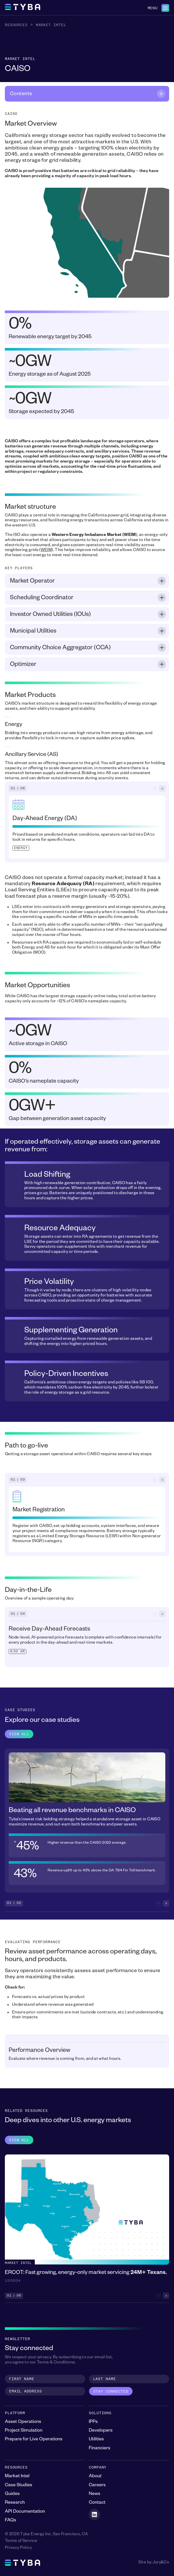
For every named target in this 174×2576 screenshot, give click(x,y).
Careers (97, 2495)
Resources (16, 25)
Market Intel (51, 25)
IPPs (93, 2431)
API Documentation (25, 2521)
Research (15, 2512)
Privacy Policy (18, 2557)
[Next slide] (162, 798)
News (94, 2503)
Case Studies (18, 2495)
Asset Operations (23, 2431)
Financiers (99, 2458)
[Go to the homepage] (22, 8)
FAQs (10, 2530)
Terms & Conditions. (56, 2372)
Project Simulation (23, 2440)
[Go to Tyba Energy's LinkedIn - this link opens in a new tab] (94, 2524)
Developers (101, 2440)
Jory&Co (161, 2572)
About (95, 2486)
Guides (12, 2503)
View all (19, 1743)
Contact (97, 2512)
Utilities (96, 2449)
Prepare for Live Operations (33, 2449)
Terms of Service (21, 2551)
